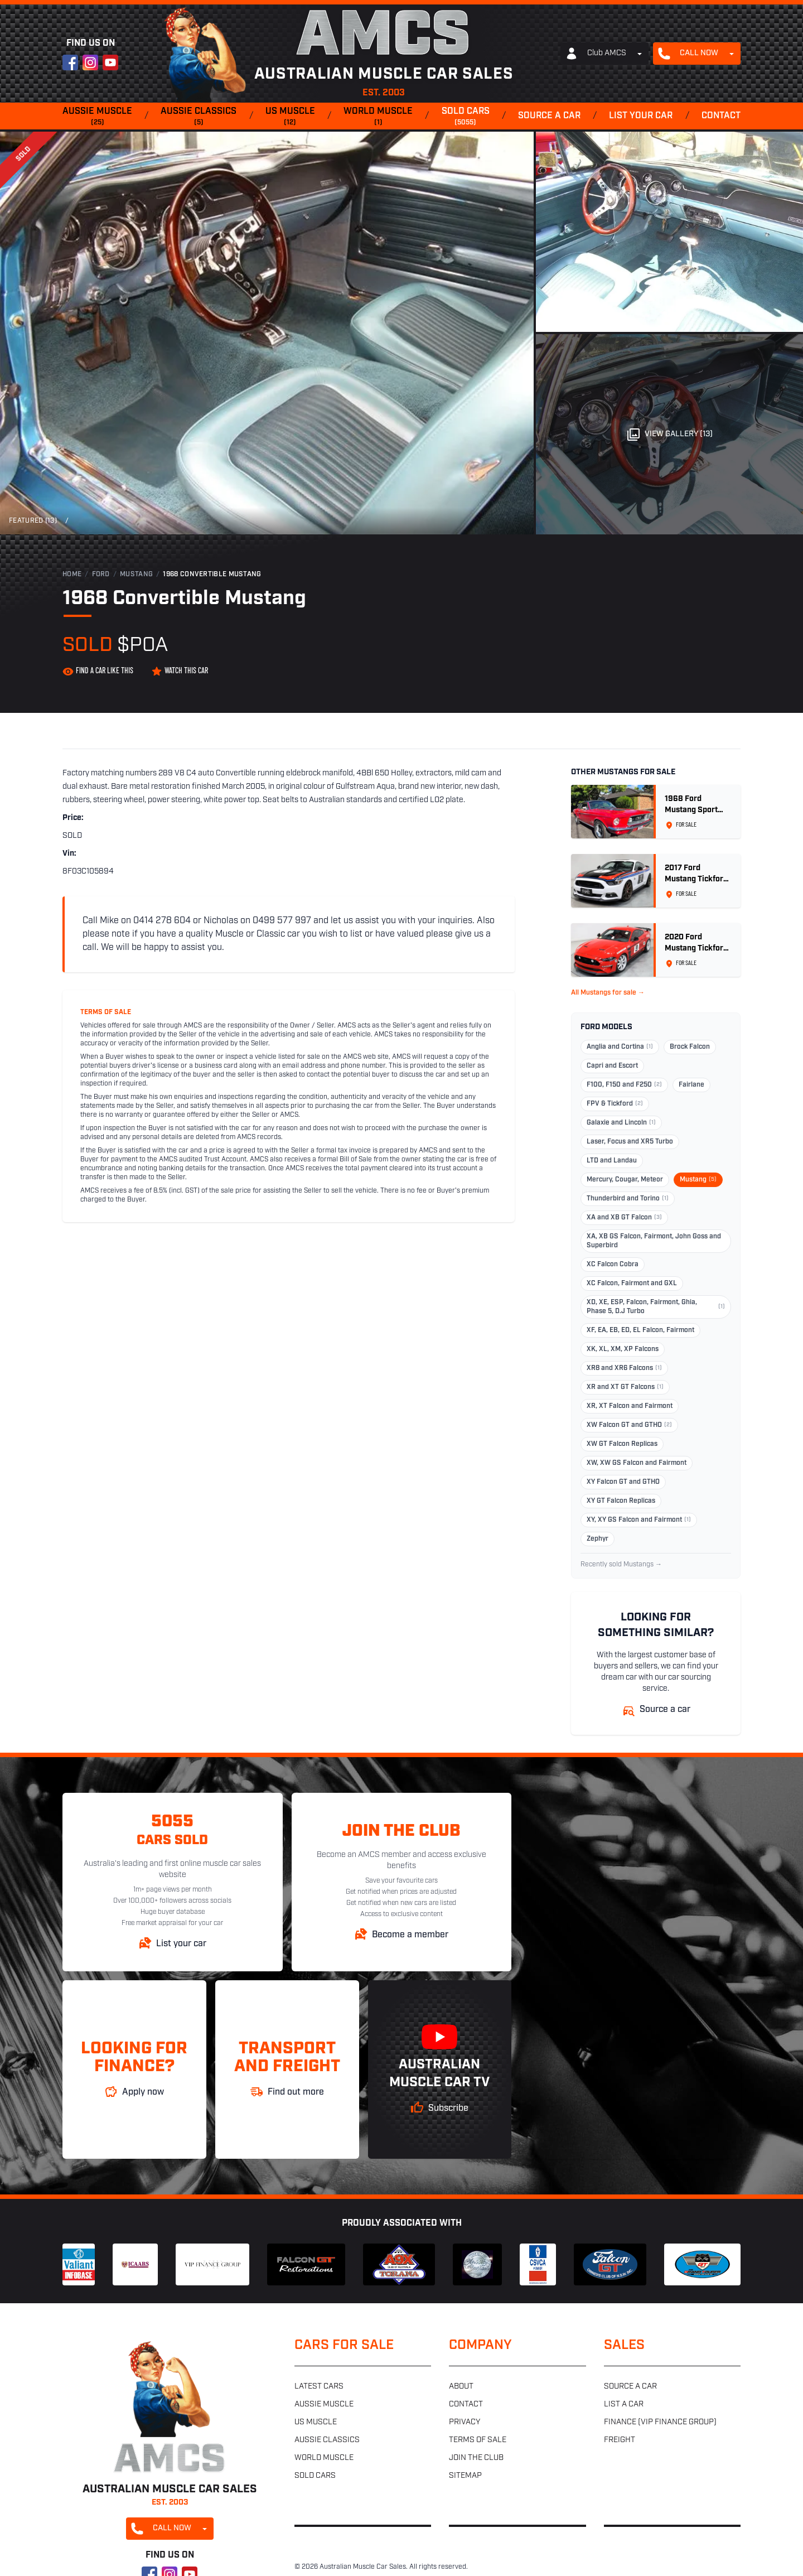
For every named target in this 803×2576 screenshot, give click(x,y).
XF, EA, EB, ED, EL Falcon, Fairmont (640, 1330)
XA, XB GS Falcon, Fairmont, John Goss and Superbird (654, 1241)
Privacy (464, 2422)
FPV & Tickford (615, 1103)
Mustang (136, 574)
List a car (624, 2404)
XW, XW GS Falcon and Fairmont (636, 1463)
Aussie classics (198, 117)
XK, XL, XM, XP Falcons (623, 1349)
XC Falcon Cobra (612, 1264)
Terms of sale (477, 2440)
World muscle (378, 117)
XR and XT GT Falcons (625, 1387)
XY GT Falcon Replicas (621, 1501)
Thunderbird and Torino (628, 1198)
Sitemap (465, 2476)
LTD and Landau (612, 1160)
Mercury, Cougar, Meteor (625, 1179)
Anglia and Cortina (620, 1047)
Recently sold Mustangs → (621, 1564)
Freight (619, 2440)
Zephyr (597, 1539)
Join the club (476, 2458)
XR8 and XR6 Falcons (624, 1368)
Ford (101, 574)
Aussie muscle (97, 117)
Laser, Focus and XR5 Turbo (630, 1142)
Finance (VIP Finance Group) (660, 2422)
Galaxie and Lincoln (621, 1122)
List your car (641, 116)
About (461, 2386)
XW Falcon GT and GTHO (629, 1425)
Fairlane (691, 1085)
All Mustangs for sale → (608, 993)
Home (71, 574)
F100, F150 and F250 (624, 1084)
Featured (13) (33, 521)
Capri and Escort (612, 1066)
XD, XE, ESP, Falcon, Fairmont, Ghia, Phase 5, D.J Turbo (656, 1307)
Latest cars (319, 2386)
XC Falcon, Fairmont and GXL (632, 1283)
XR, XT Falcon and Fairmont (630, 1406)
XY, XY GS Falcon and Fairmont (639, 1520)
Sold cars (466, 117)
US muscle (290, 117)
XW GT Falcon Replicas (622, 1444)
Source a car (549, 116)
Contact (721, 116)
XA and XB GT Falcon (624, 1217)
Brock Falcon (690, 1047)
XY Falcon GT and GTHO (623, 1482)
